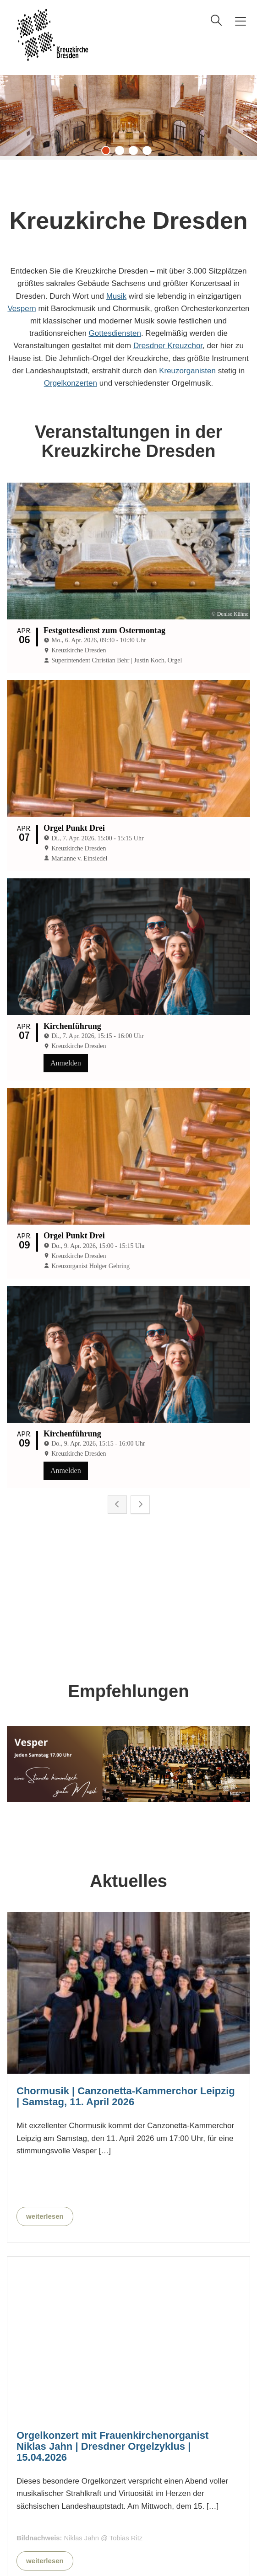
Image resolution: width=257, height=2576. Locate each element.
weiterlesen (45, 1835)
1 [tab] (108, 153)
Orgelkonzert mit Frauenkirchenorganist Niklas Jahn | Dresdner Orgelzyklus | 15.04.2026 (112, 2064)
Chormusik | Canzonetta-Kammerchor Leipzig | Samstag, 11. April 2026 (125, 1715)
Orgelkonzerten (70, 383)
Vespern (21, 308)
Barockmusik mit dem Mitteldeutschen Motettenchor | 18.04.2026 (108, 2404)
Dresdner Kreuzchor (167, 345)
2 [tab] (122, 153)
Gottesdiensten (115, 333)
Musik (116, 296)
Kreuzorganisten (187, 370)
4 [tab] (149, 153)
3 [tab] (135, 153)
